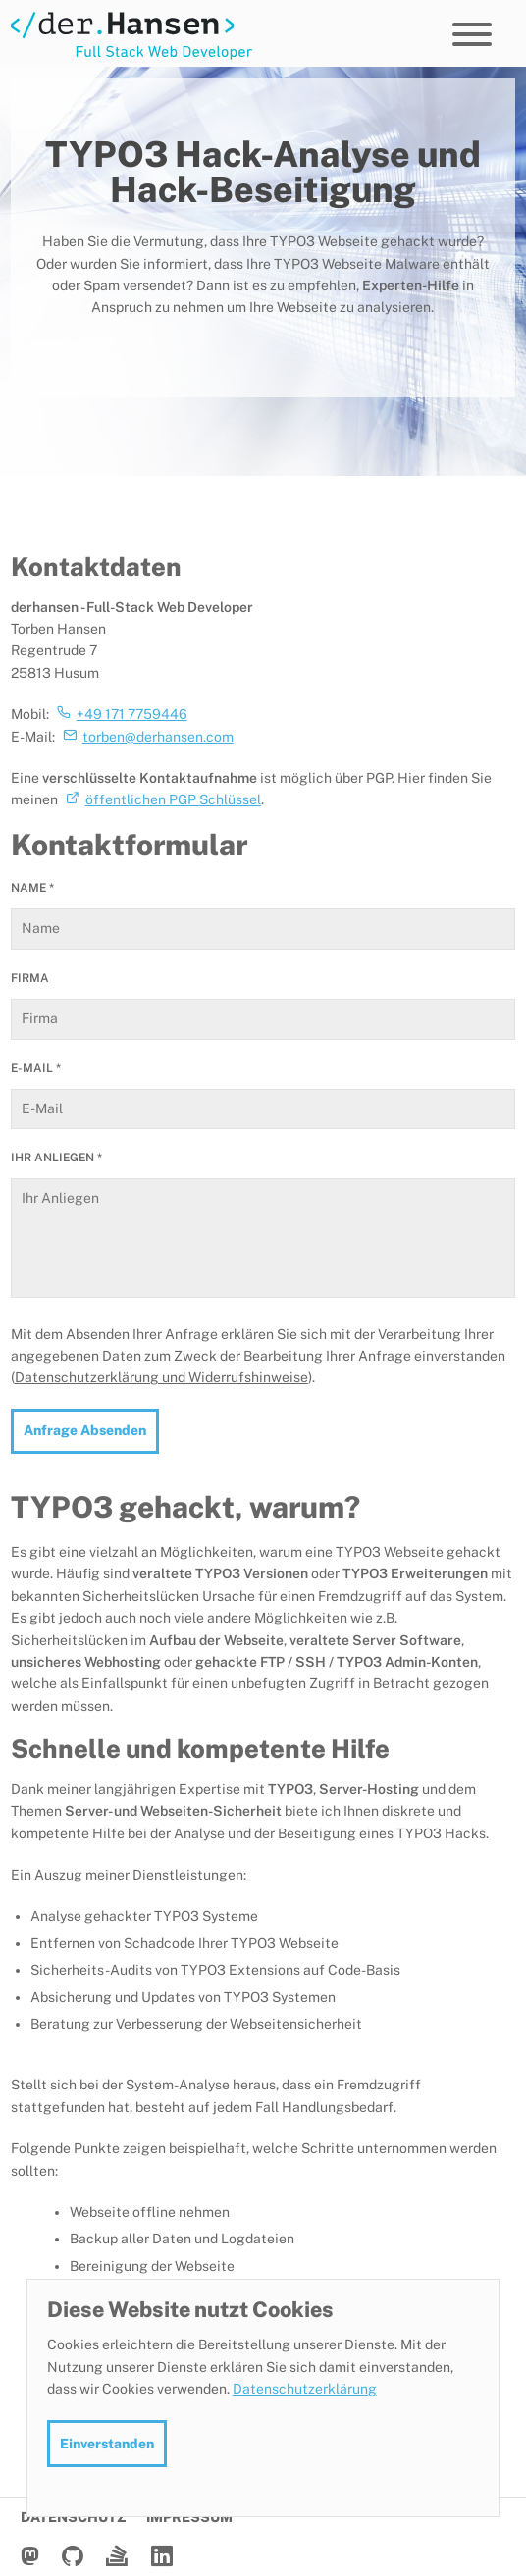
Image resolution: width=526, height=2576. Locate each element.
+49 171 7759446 (132, 714)
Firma (30, 978)
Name (32, 888)
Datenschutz (74, 2517)
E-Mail (36, 1068)
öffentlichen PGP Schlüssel (173, 799)
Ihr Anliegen (56, 1157)
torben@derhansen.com (158, 737)
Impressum (189, 2517)
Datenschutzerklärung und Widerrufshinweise (161, 1377)
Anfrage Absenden (85, 1430)
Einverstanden (107, 2443)
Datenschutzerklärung (305, 2388)
